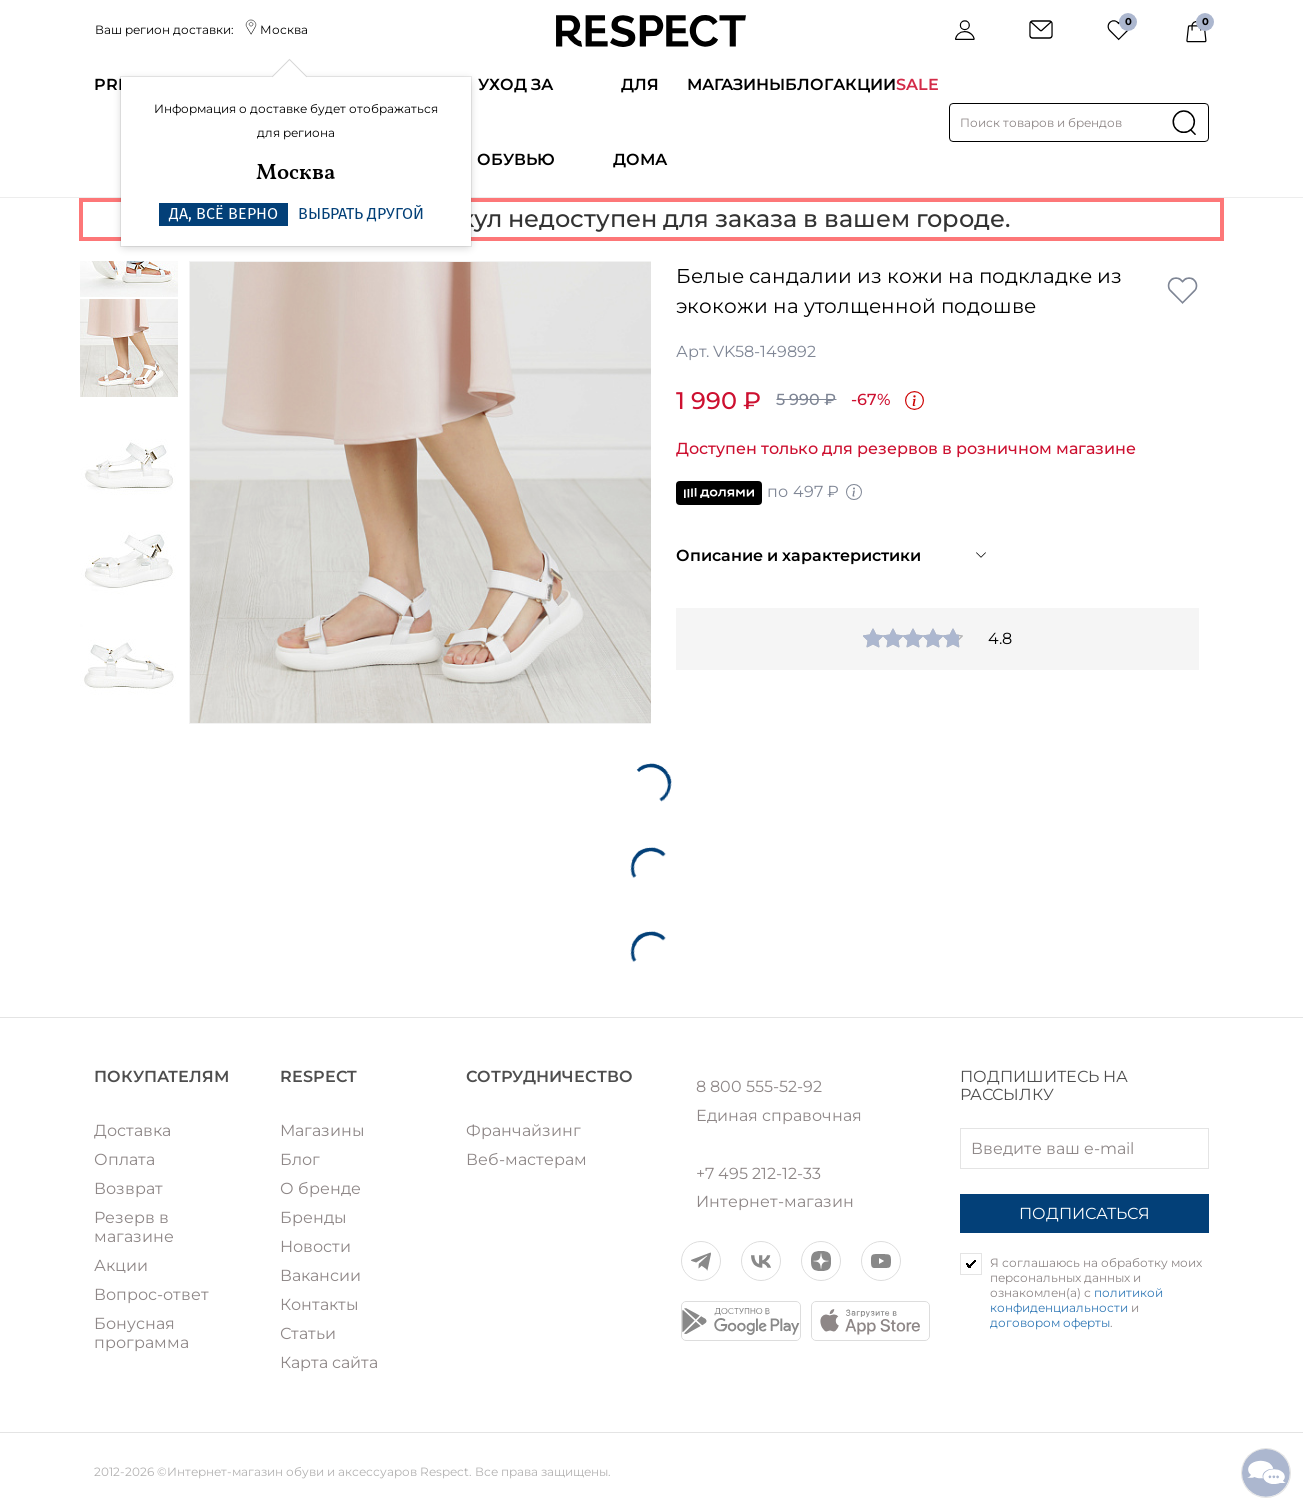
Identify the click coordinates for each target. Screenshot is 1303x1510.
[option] (420, 492)
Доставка (132, 1130)
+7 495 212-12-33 (758, 1174)
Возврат (128, 1188)
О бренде (320, 1188)
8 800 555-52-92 (759, 1087)
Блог (809, 84)
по (770, 493)
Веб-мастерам (526, 1159)
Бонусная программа (141, 1333)
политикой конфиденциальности (1076, 1300)
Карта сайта (329, 1362)
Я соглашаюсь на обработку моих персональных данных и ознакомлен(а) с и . (1096, 1292)
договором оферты (1050, 1322)
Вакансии (320, 1275)
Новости (315, 1246)
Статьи (308, 1333)
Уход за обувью (516, 122)
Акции (864, 84)
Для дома (640, 122)
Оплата (124, 1159)
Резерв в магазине (134, 1227)
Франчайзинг (523, 1130)
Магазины (736, 84)
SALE (917, 84)
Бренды (313, 1217)
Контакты (319, 1304)
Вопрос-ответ (151, 1294)
